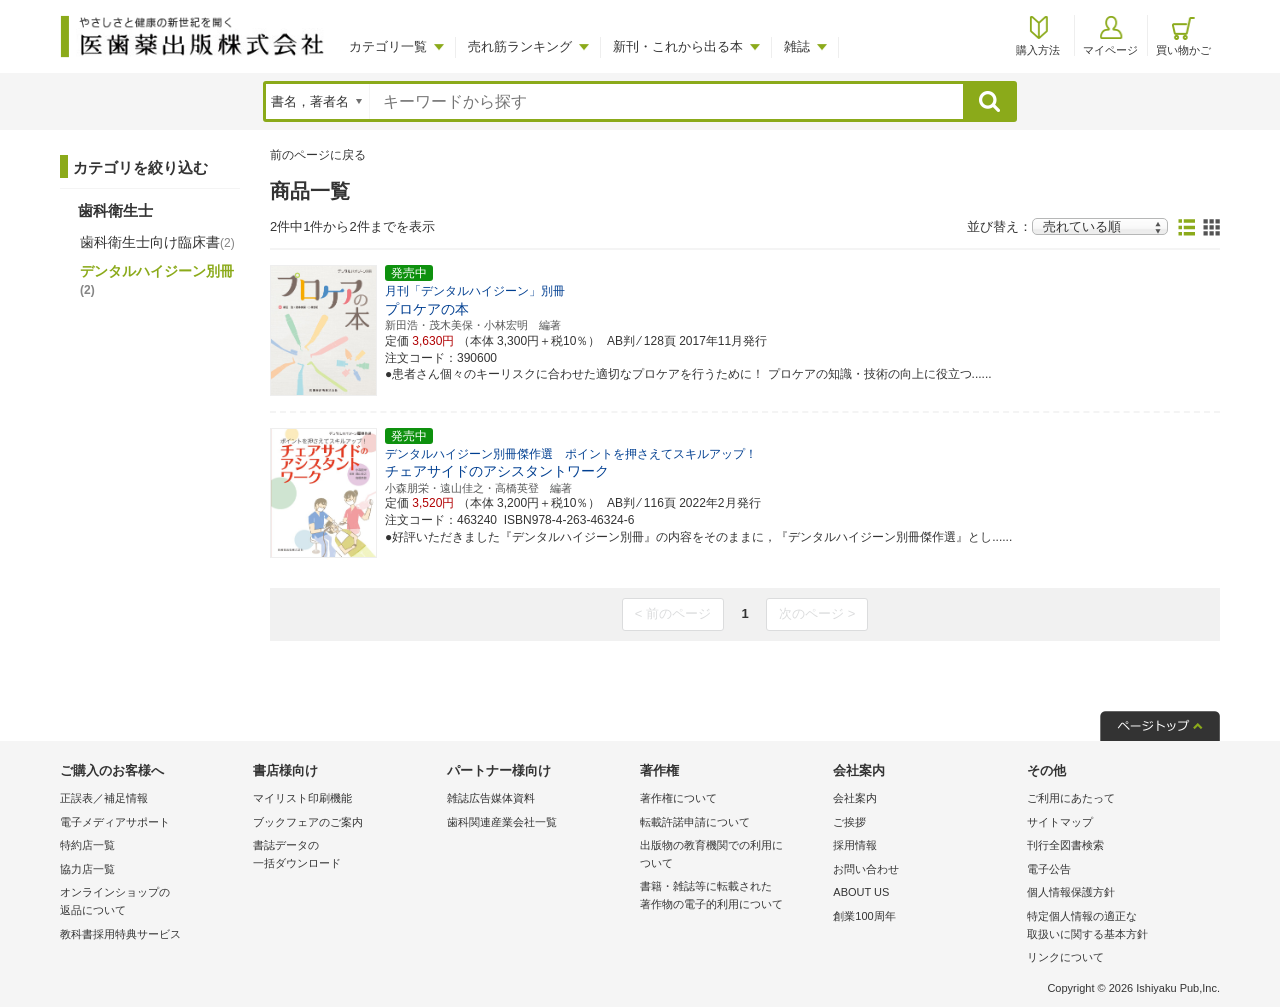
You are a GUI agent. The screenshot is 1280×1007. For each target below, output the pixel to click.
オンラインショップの (151, 902)
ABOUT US (861, 892)
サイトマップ (1060, 822)
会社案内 (855, 798)
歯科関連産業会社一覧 (502, 822)
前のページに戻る (318, 155)
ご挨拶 (849, 822)
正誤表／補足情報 (104, 798)
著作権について (678, 798)
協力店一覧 (87, 869)
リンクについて (1065, 957)
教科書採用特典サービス (120, 934)
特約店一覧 (87, 845)
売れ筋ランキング (520, 46)
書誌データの (344, 855)
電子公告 (1049, 869)
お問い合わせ (866, 869)
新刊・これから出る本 (678, 46)
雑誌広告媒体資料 (491, 798)
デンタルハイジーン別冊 (157, 280)
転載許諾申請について (695, 822)
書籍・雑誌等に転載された (731, 896)
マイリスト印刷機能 (302, 798)
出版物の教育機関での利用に (731, 855)
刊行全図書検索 (1065, 845)
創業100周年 (864, 916)
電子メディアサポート (115, 822)
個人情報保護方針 (1071, 892)
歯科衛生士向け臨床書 (157, 242)
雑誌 (797, 46)
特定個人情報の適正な (1118, 926)
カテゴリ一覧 (388, 46)
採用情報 (855, 845)
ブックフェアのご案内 (308, 822)
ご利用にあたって (1071, 798)
